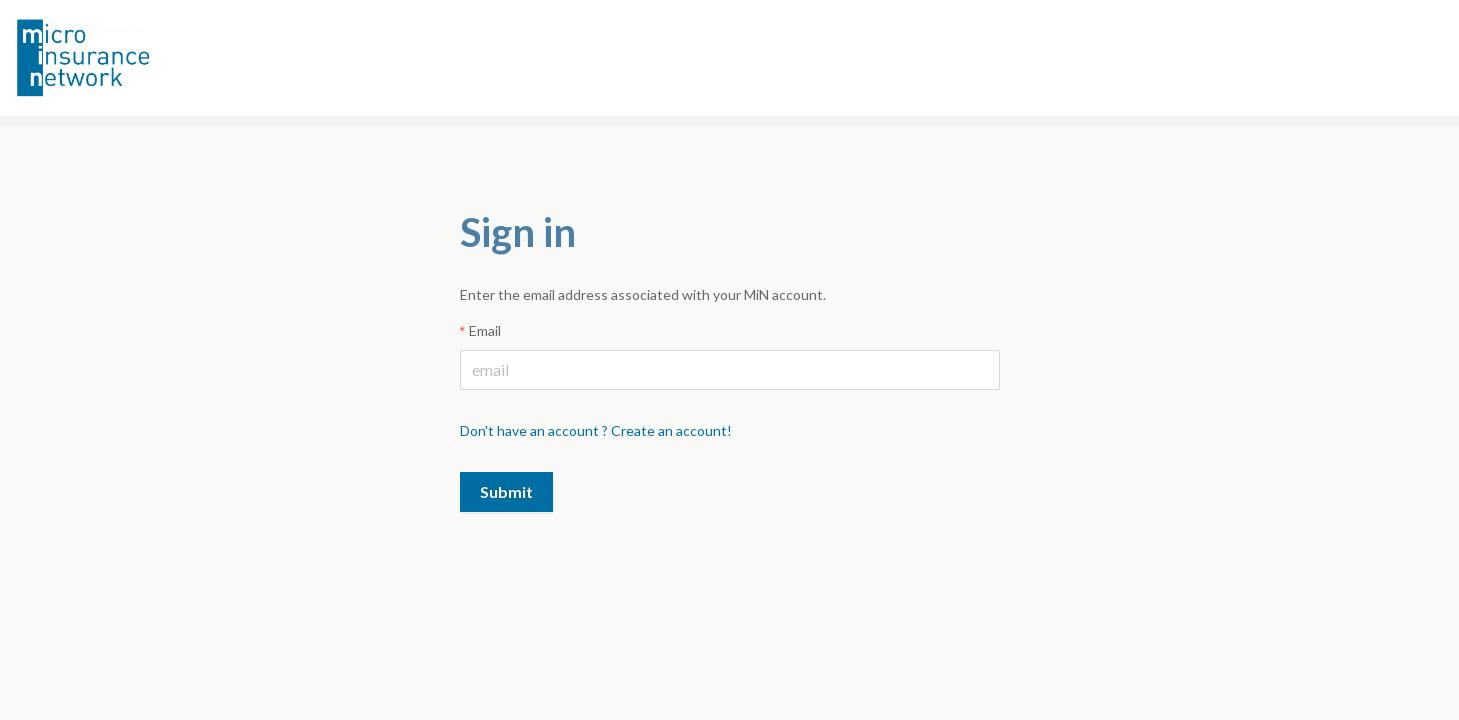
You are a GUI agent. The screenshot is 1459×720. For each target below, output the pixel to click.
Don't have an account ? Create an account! (596, 430)
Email (485, 330)
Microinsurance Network (116, 58)
